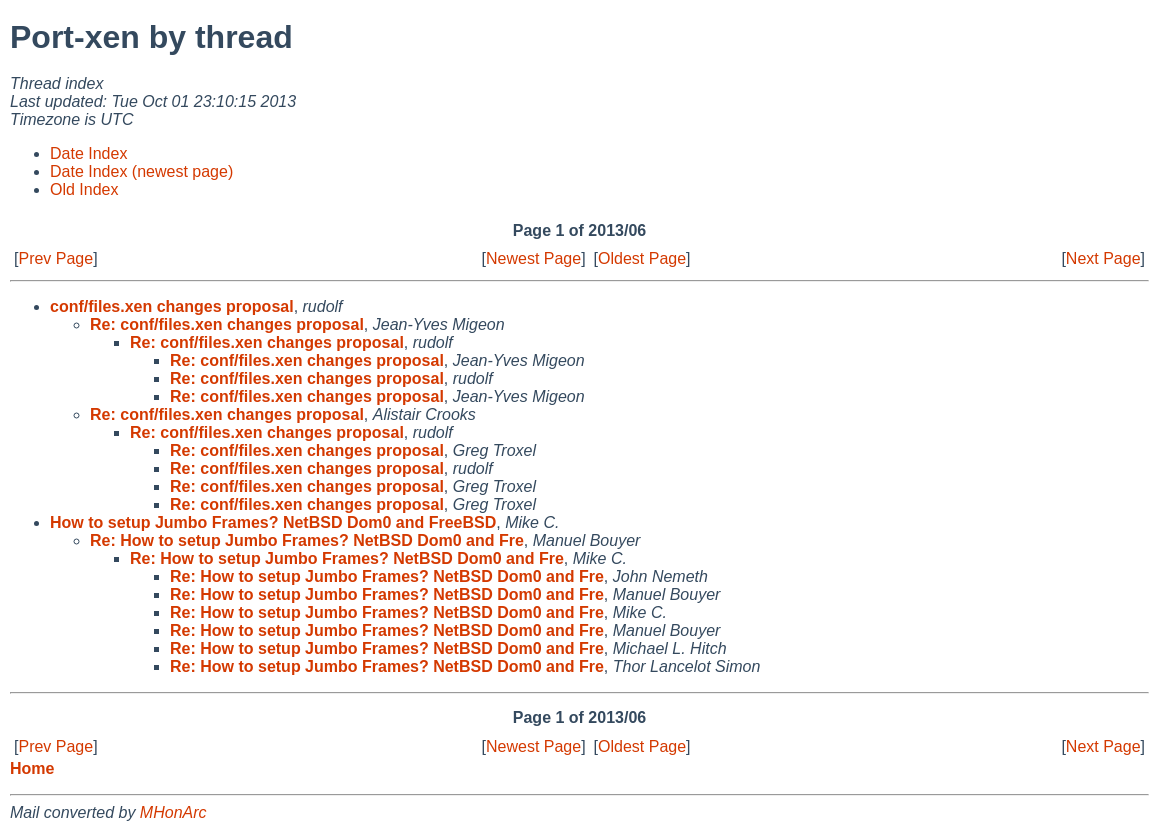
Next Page (1103, 258)
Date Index (88, 153)
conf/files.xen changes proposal (172, 306)
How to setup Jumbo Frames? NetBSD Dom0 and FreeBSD (273, 522)
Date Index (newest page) (141, 171)
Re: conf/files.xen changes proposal (227, 324)
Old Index (84, 189)
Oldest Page (642, 258)
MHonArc (173, 812)
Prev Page (55, 258)
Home (32, 768)
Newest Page (533, 258)
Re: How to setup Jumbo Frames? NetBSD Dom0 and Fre (307, 540)
